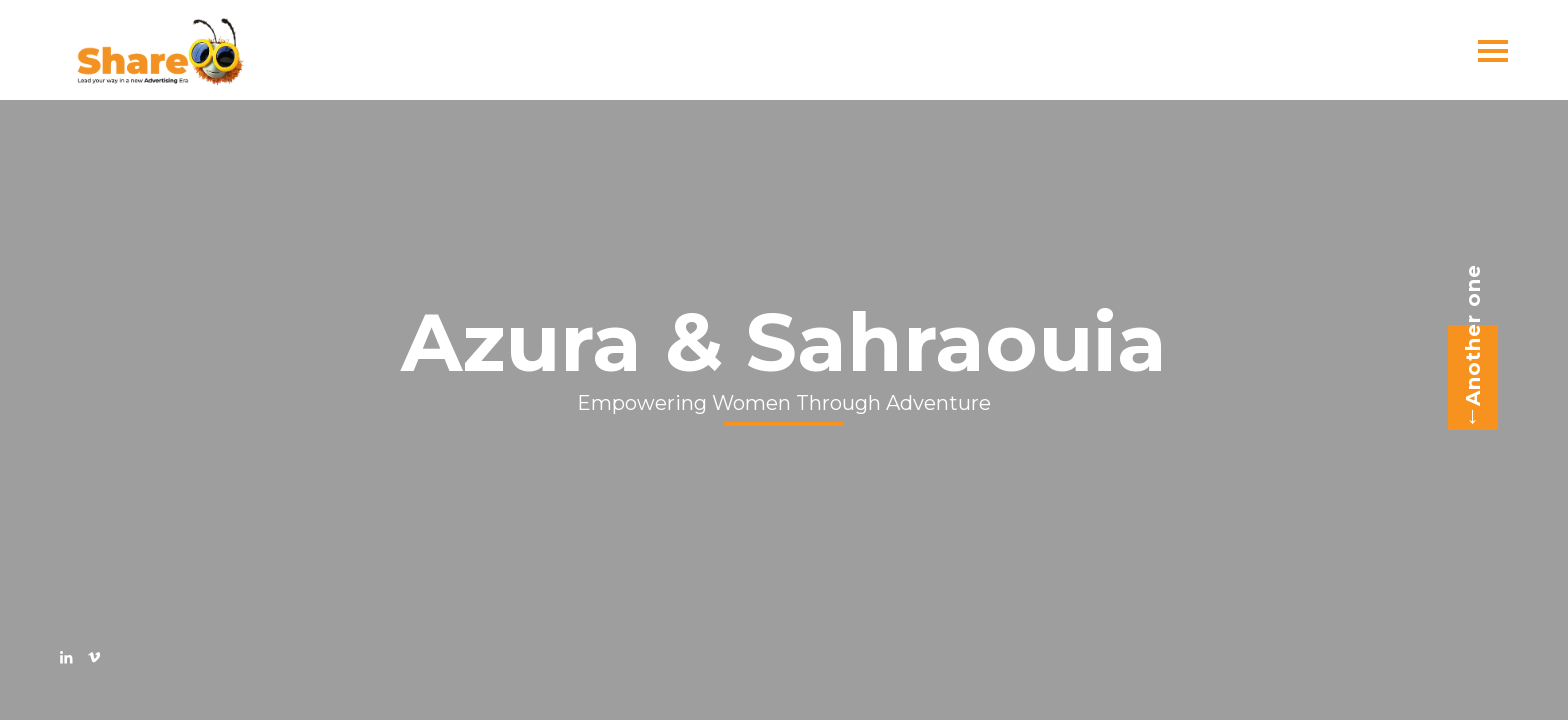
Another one (1466, 347)
